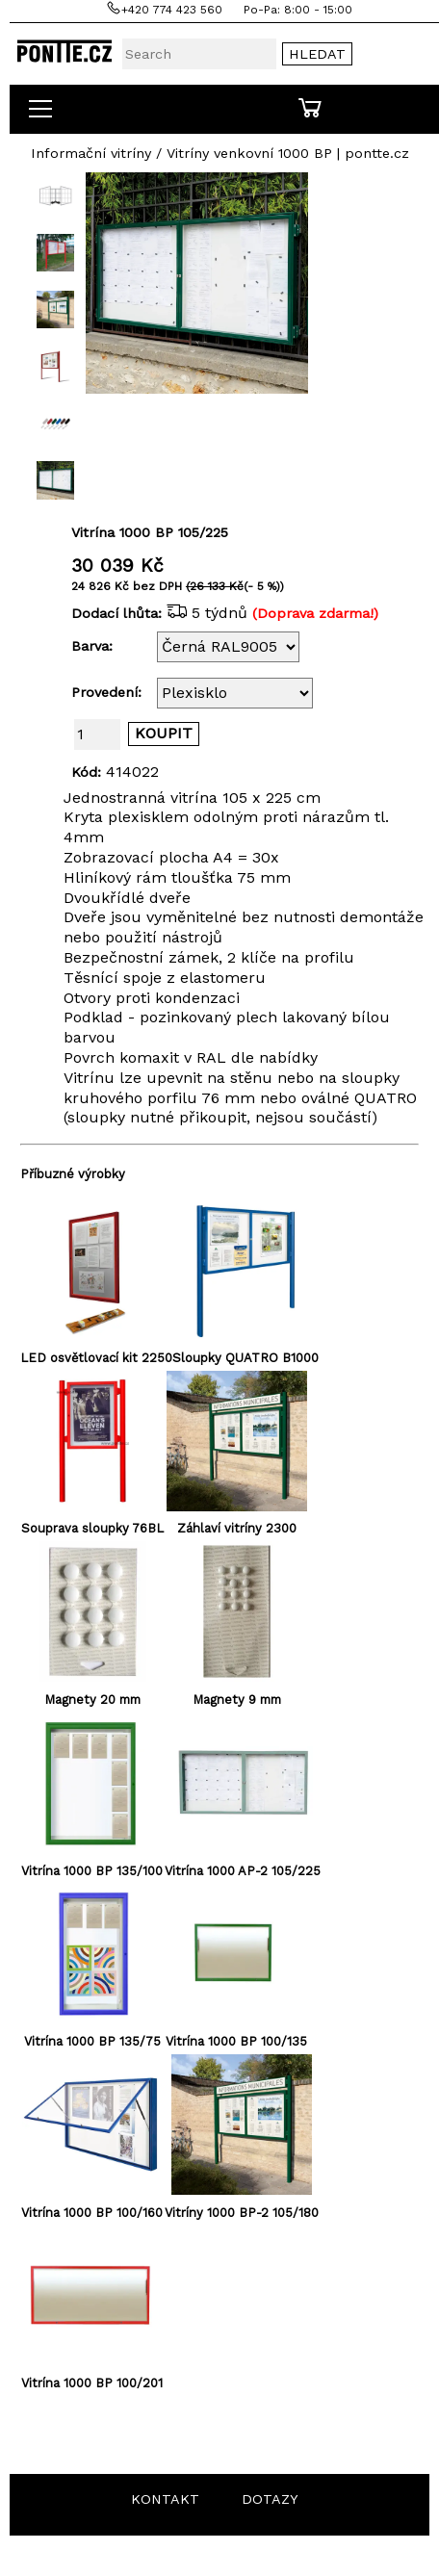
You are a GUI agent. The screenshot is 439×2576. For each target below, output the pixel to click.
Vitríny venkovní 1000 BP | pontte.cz (288, 153)
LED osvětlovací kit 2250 (96, 1358)
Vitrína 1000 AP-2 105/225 (243, 1871)
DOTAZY (270, 2499)
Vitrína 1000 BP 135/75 (92, 2041)
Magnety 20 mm (92, 1699)
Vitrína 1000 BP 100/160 (92, 2212)
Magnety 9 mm (237, 1699)
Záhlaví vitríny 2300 (237, 1528)
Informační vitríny (91, 153)
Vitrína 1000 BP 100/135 (236, 2041)
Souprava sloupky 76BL (92, 1528)
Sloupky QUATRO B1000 (245, 1358)
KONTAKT (165, 2499)
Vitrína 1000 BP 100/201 (92, 2383)
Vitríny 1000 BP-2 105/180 (242, 2212)
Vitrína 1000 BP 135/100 (92, 1871)
